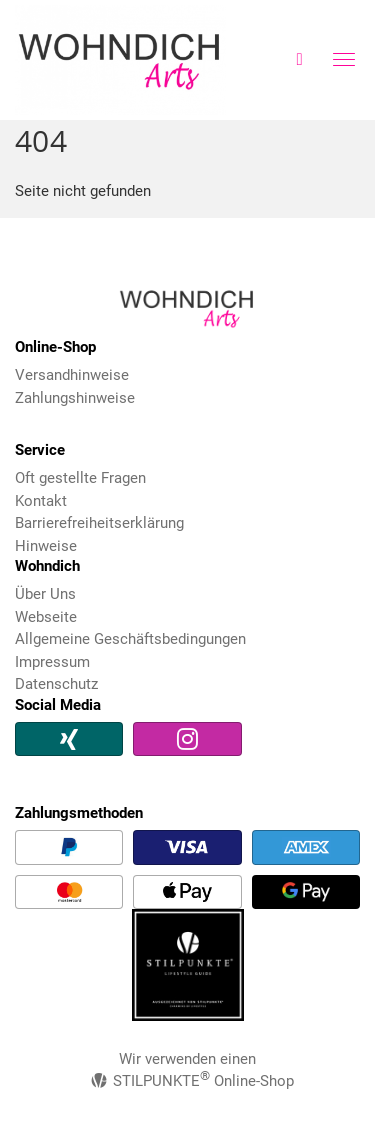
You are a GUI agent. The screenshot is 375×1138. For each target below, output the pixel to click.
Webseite (46, 617)
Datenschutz (56, 684)
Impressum (52, 662)
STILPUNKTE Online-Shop (192, 1081)
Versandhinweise (72, 375)
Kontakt (41, 501)
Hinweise (46, 546)
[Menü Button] (344, 63)
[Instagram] (187, 739)
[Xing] (69, 739)
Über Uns (45, 594)
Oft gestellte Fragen (80, 478)
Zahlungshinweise (75, 398)
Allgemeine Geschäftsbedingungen (130, 639)
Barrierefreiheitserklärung (99, 523)
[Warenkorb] (299, 59)
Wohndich (136, 60)
